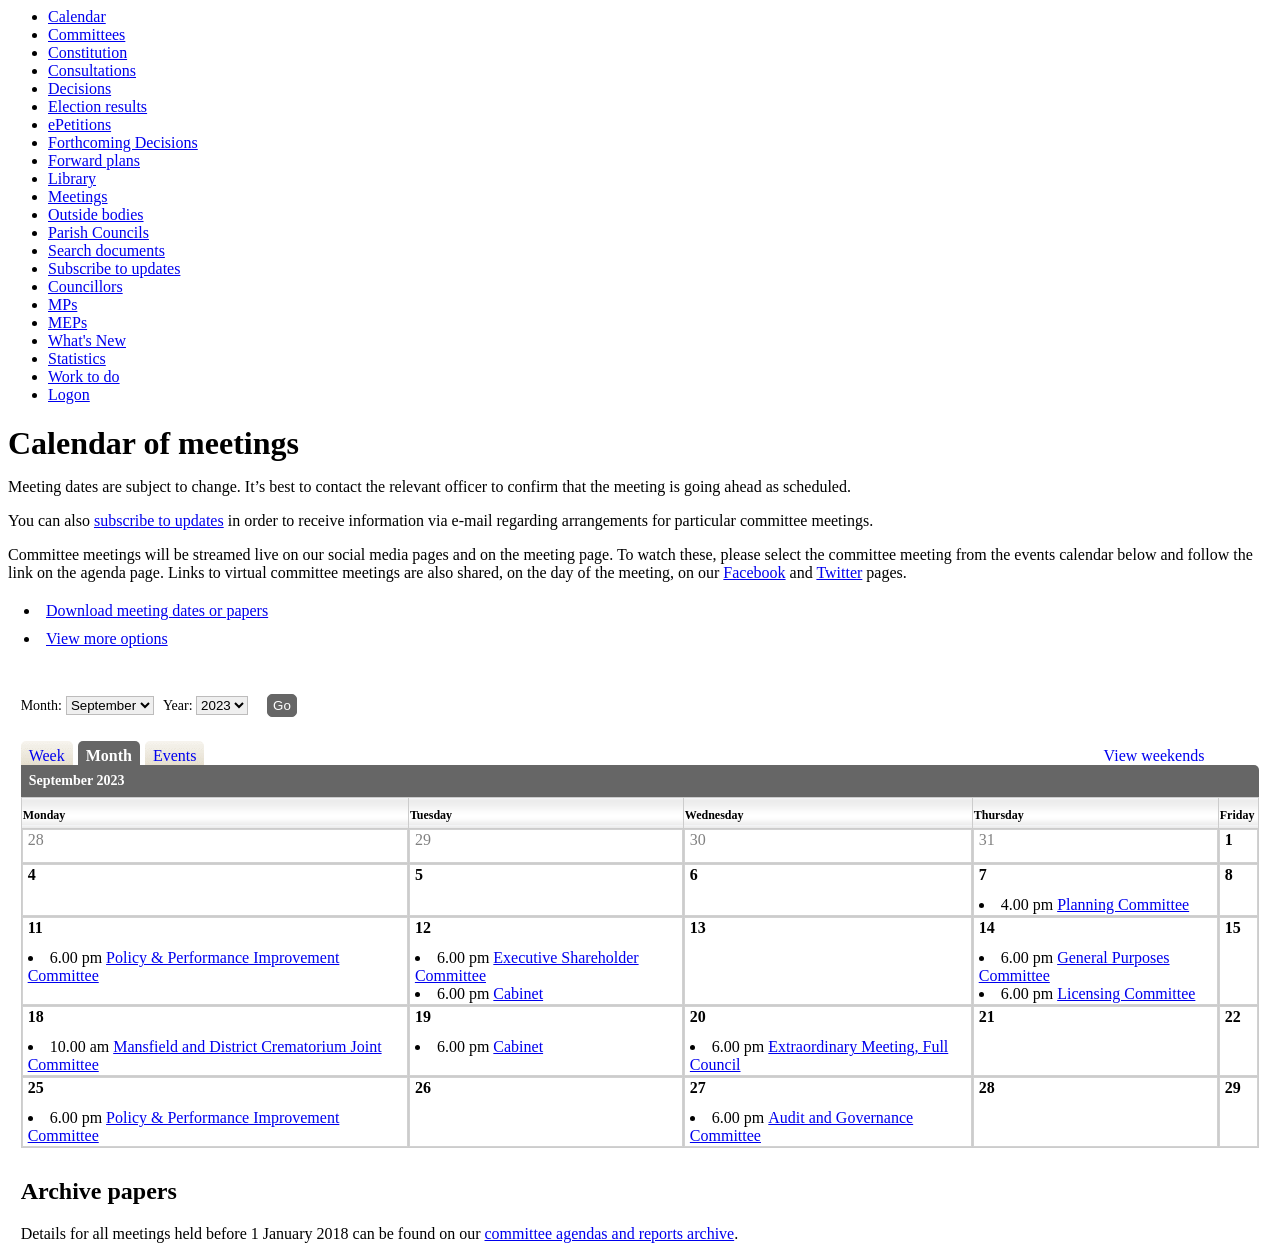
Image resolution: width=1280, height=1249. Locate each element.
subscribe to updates (159, 520)
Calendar (77, 16)
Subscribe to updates (114, 268)
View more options (107, 638)
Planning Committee (1123, 904)
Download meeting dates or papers (157, 610)
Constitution (87, 52)
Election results (97, 106)
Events (175, 755)
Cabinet (518, 993)
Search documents (106, 250)
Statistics (77, 358)
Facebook (754, 572)
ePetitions (79, 124)
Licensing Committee (1126, 993)
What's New (87, 340)
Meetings (78, 196)
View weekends (1154, 755)
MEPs (67, 322)
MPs (62, 304)
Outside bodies (96, 214)
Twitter (839, 572)
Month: (41, 705)
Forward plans (94, 160)
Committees (86, 34)
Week (47, 755)
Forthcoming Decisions (123, 142)
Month (109, 755)
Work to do (84, 376)
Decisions (79, 88)
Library (72, 178)
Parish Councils (98, 232)
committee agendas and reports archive (610, 1233)
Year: (179, 705)
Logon (69, 394)
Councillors (85, 286)
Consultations (92, 70)
